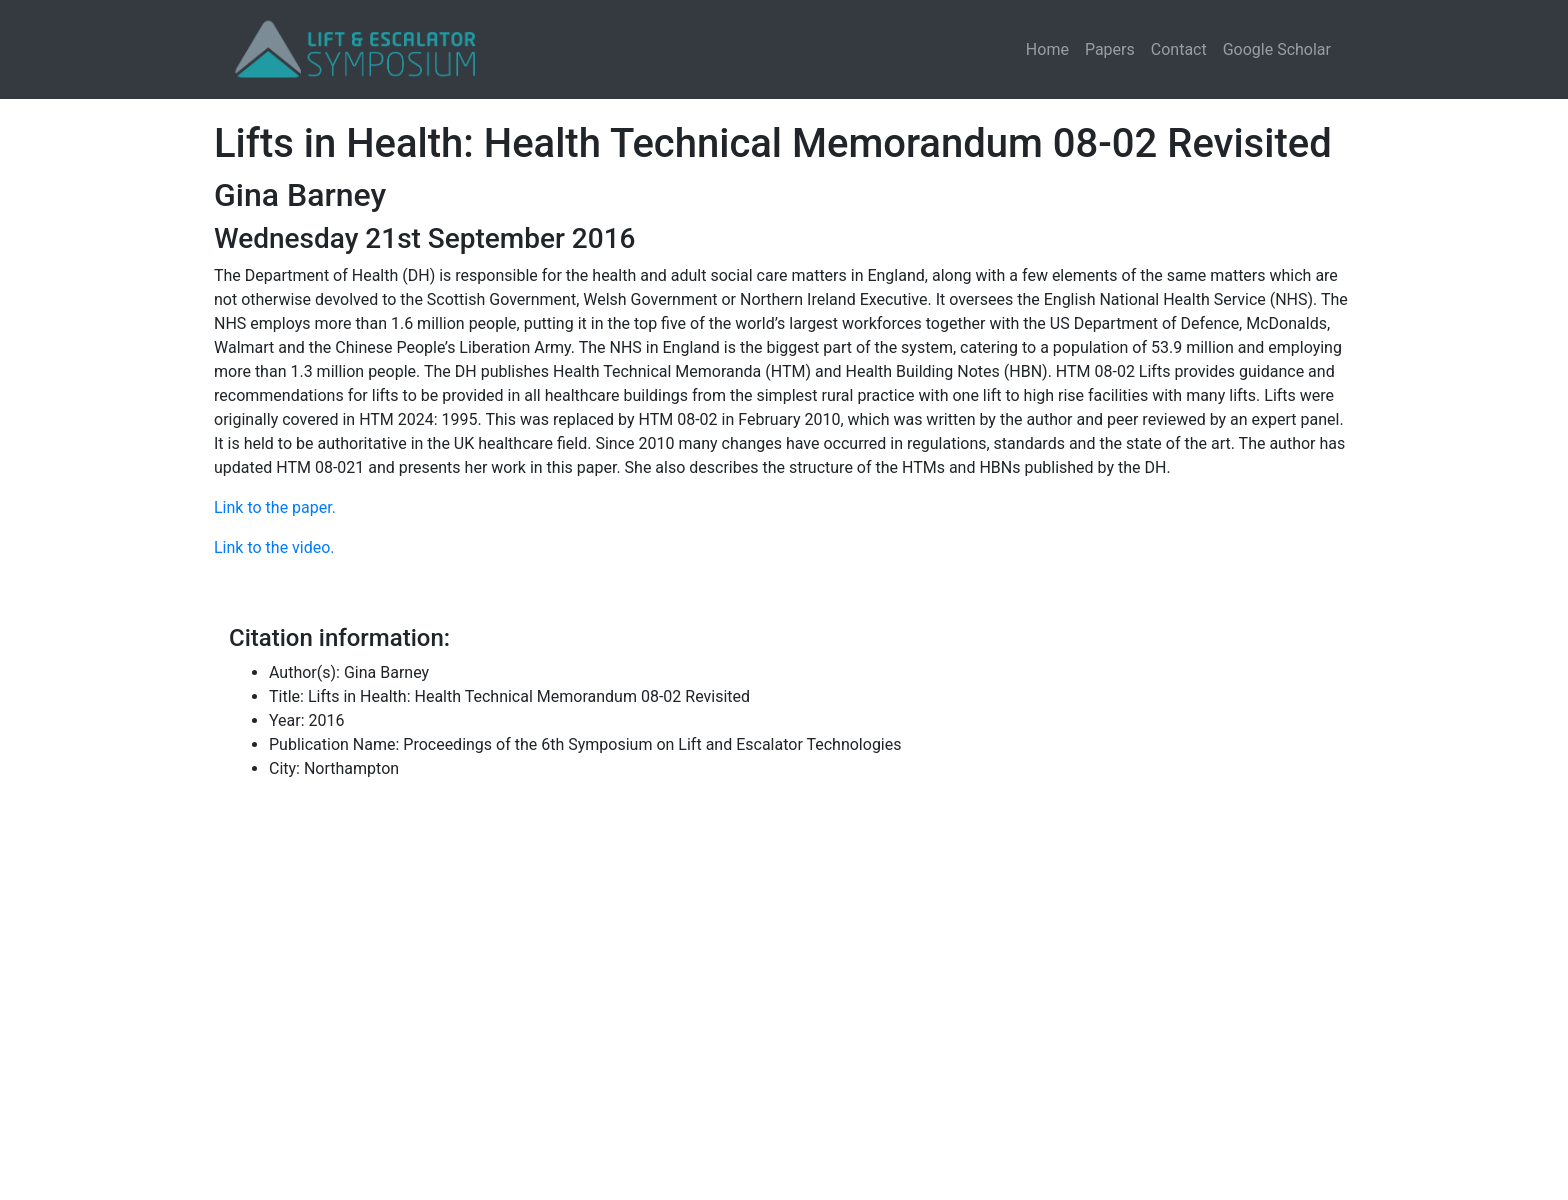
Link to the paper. (275, 507)
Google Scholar (1277, 49)
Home (1047, 49)
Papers (1110, 49)
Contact (1179, 49)
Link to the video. (274, 547)
